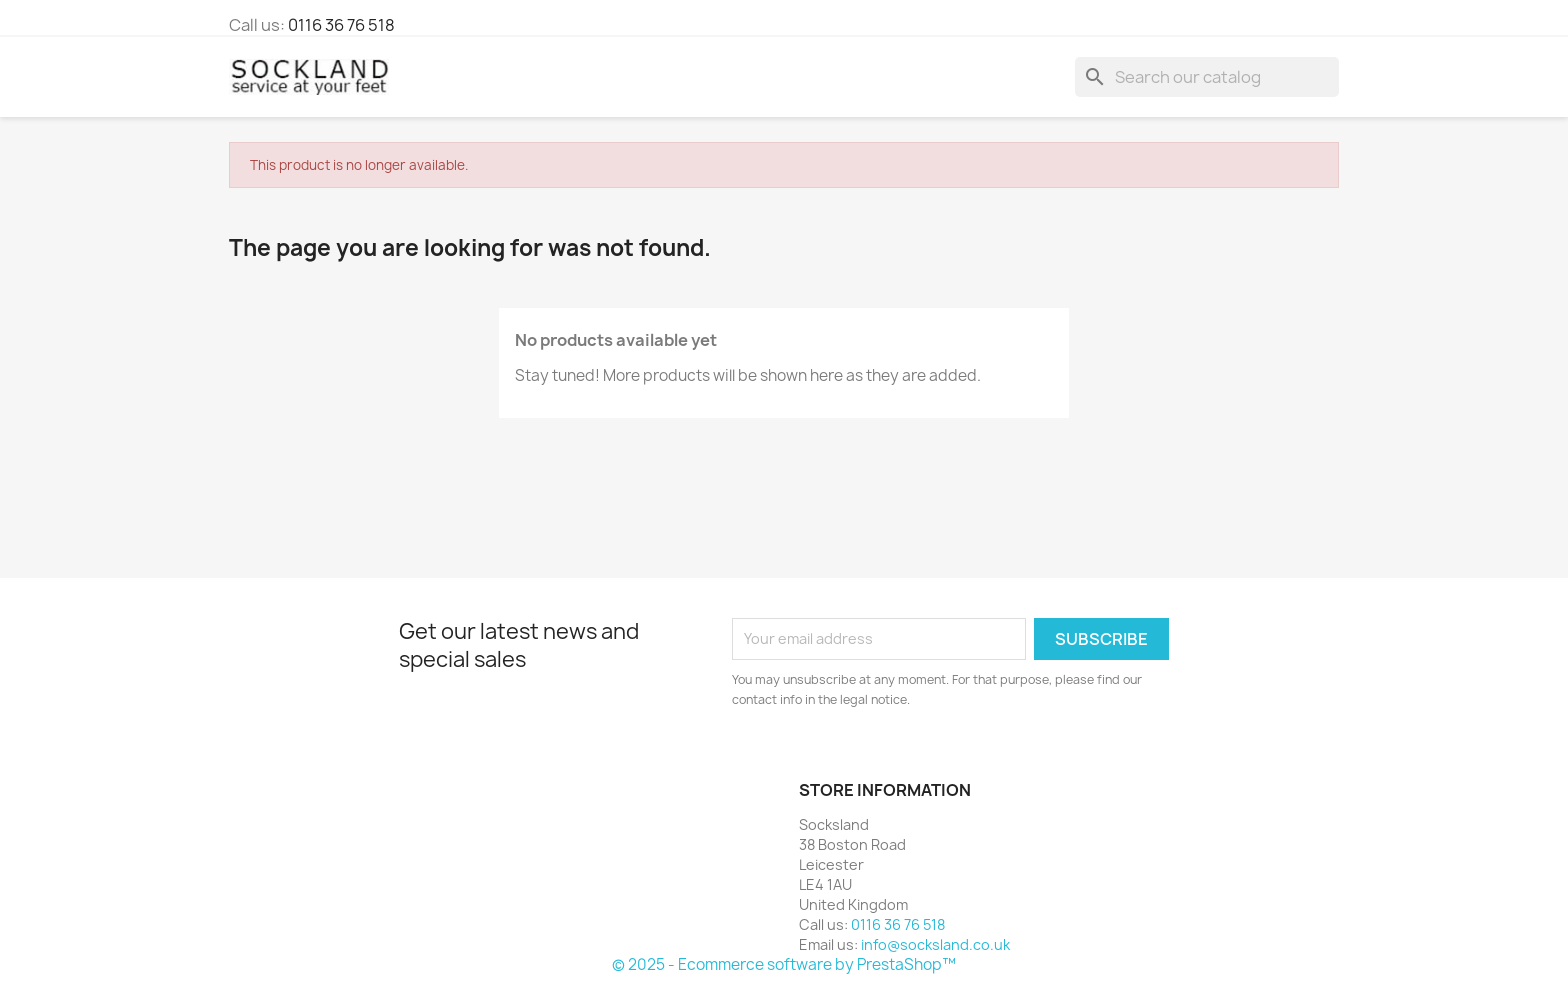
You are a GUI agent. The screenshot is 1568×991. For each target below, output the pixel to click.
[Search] (1207, 77)
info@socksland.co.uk (935, 944)
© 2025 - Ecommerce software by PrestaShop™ (784, 964)
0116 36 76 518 (341, 25)
